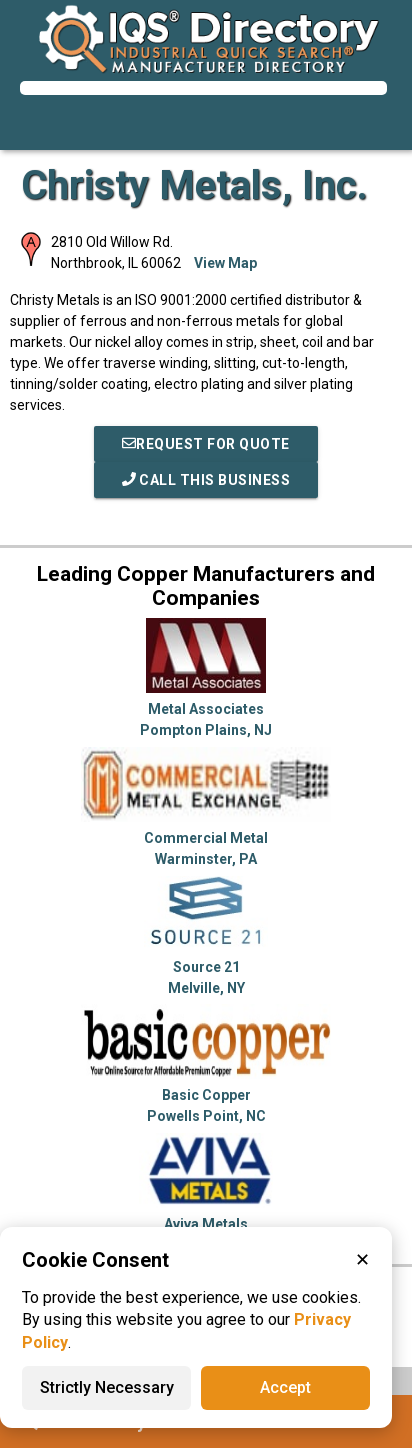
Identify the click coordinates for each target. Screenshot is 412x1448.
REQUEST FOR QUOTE (206, 444)
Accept (285, 1387)
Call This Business (206, 480)
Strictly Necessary (107, 1387)
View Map (225, 263)
